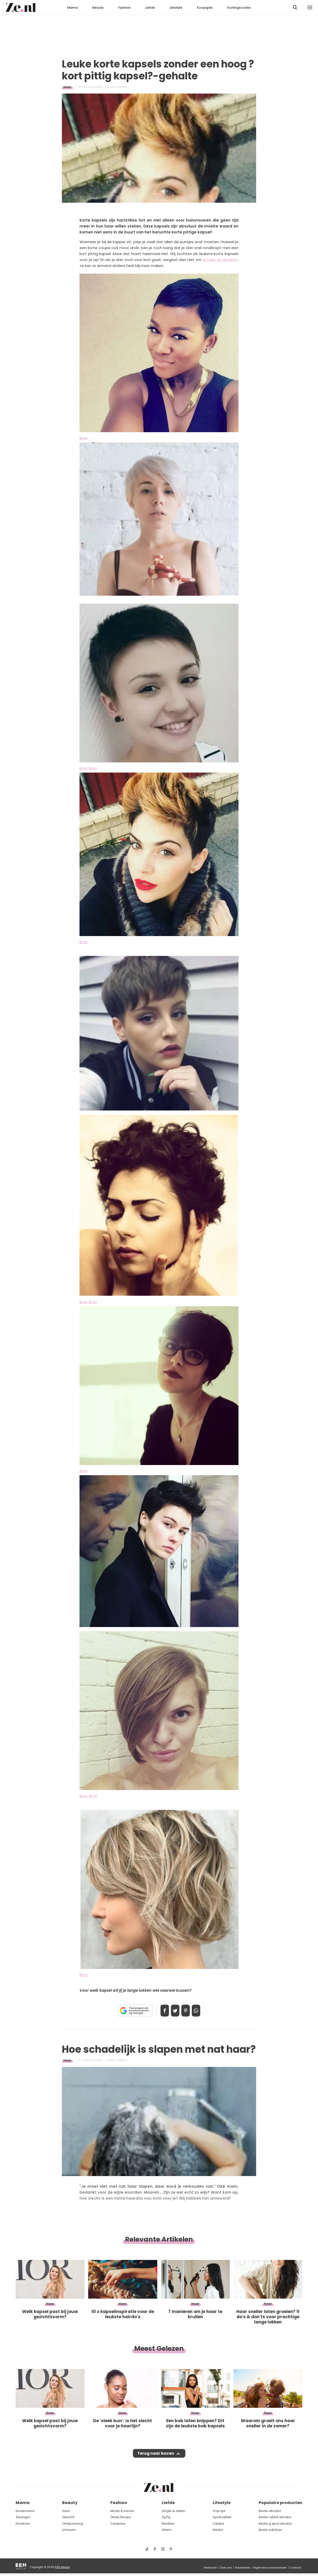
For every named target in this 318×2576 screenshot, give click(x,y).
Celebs (218, 2523)
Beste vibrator (270, 2511)
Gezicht (68, 2517)
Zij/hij (166, 2517)
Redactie (210, 2568)
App (201, 2011)
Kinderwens (25, 2511)
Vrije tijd (219, 2511)
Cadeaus (117, 2523)
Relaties (168, 2523)
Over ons (226, 2568)
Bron (159, 517)
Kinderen (23, 2523)
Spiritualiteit (222, 2517)
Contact (295, 2568)
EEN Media (62, 2567)
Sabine (122, 87)
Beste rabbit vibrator (275, 2517)
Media (218, 2529)
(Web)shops (120, 2517)
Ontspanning (72, 2523)
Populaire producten (280, 2503)
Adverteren (242, 2568)
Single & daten (173, 2511)
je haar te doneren (220, 259)
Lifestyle (176, 7)
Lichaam (69, 2529)
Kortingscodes (239, 7)
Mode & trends (122, 2511)
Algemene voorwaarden (270, 2568)
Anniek (122, 2060)
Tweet (173, 2011)
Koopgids (205, 7)
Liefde (150, 7)
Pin (187, 2011)
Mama (72, 7)
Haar (67, 87)
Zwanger (23, 2517)
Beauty (98, 7)
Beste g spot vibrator (275, 2523)
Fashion (124, 7)
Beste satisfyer (270, 2529)
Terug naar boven (155, 2455)
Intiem (167, 2529)
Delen (159, 2011)
